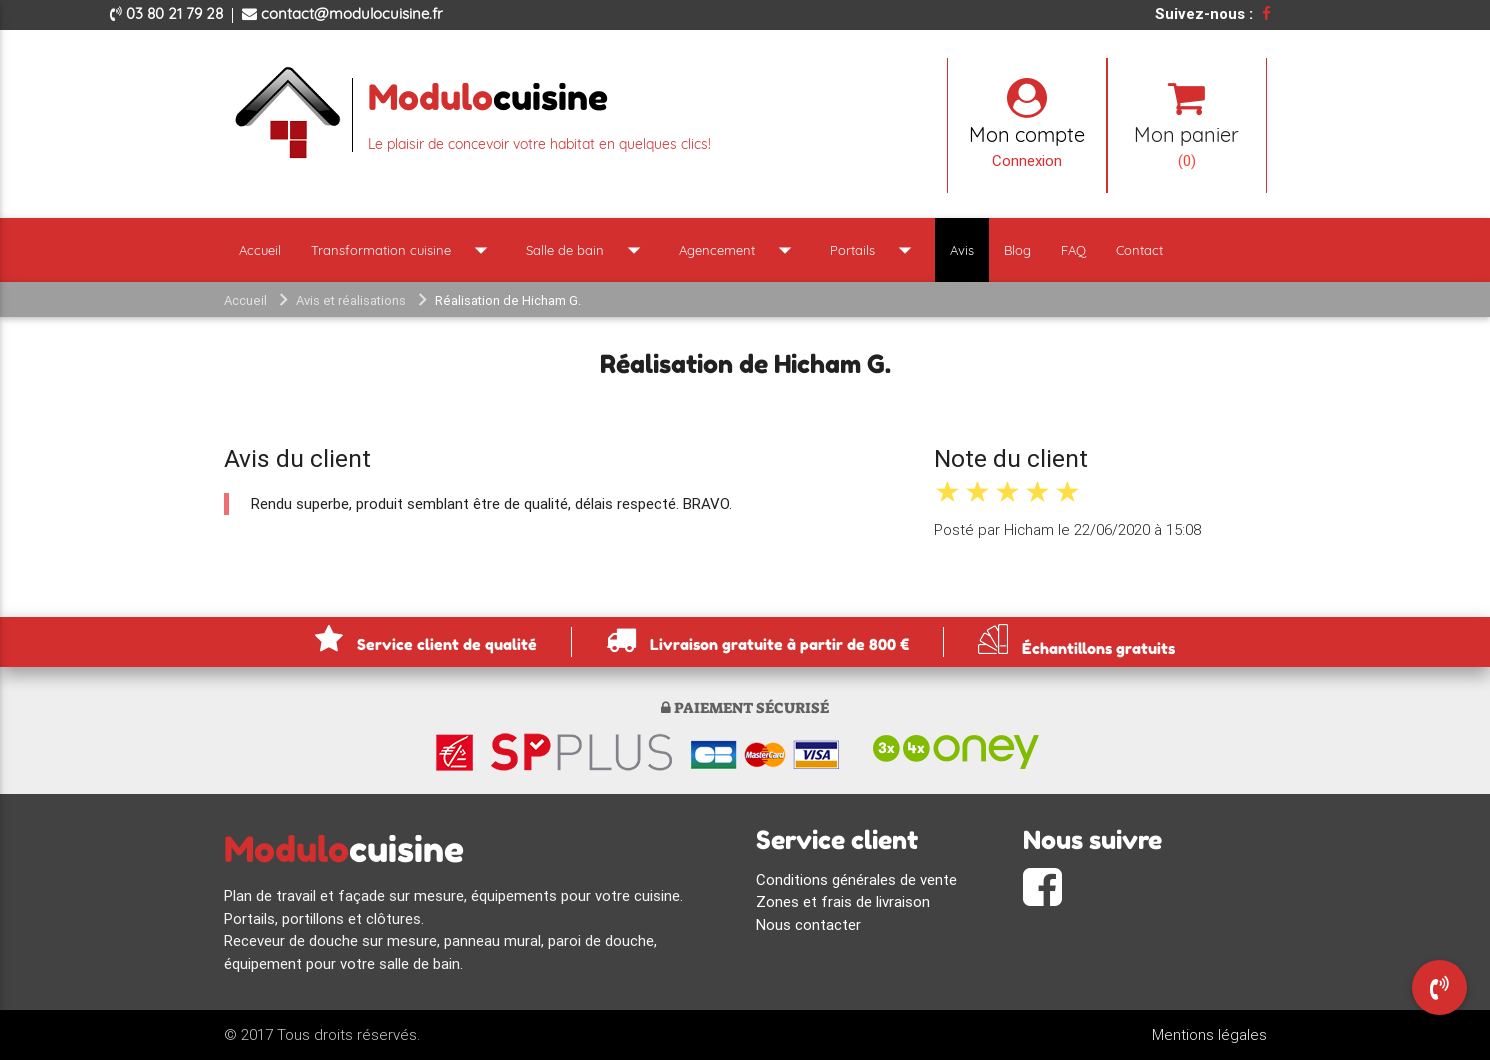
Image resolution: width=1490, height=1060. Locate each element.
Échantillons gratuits (1076, 639)
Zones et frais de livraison (843, 901)
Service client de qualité (426, 639)
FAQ (1073, 250)
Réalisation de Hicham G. (508, 300)
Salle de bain (587, 250)
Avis (962, 250)
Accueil (260, 250)
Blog (1017, 250)
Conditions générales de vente (856, 879)
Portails (875, 250)
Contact (1139, 250)
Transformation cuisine (403, 250)
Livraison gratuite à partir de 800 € (757, 639)
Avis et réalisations (351, 300)
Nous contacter (808, 924)
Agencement (739, 250)
